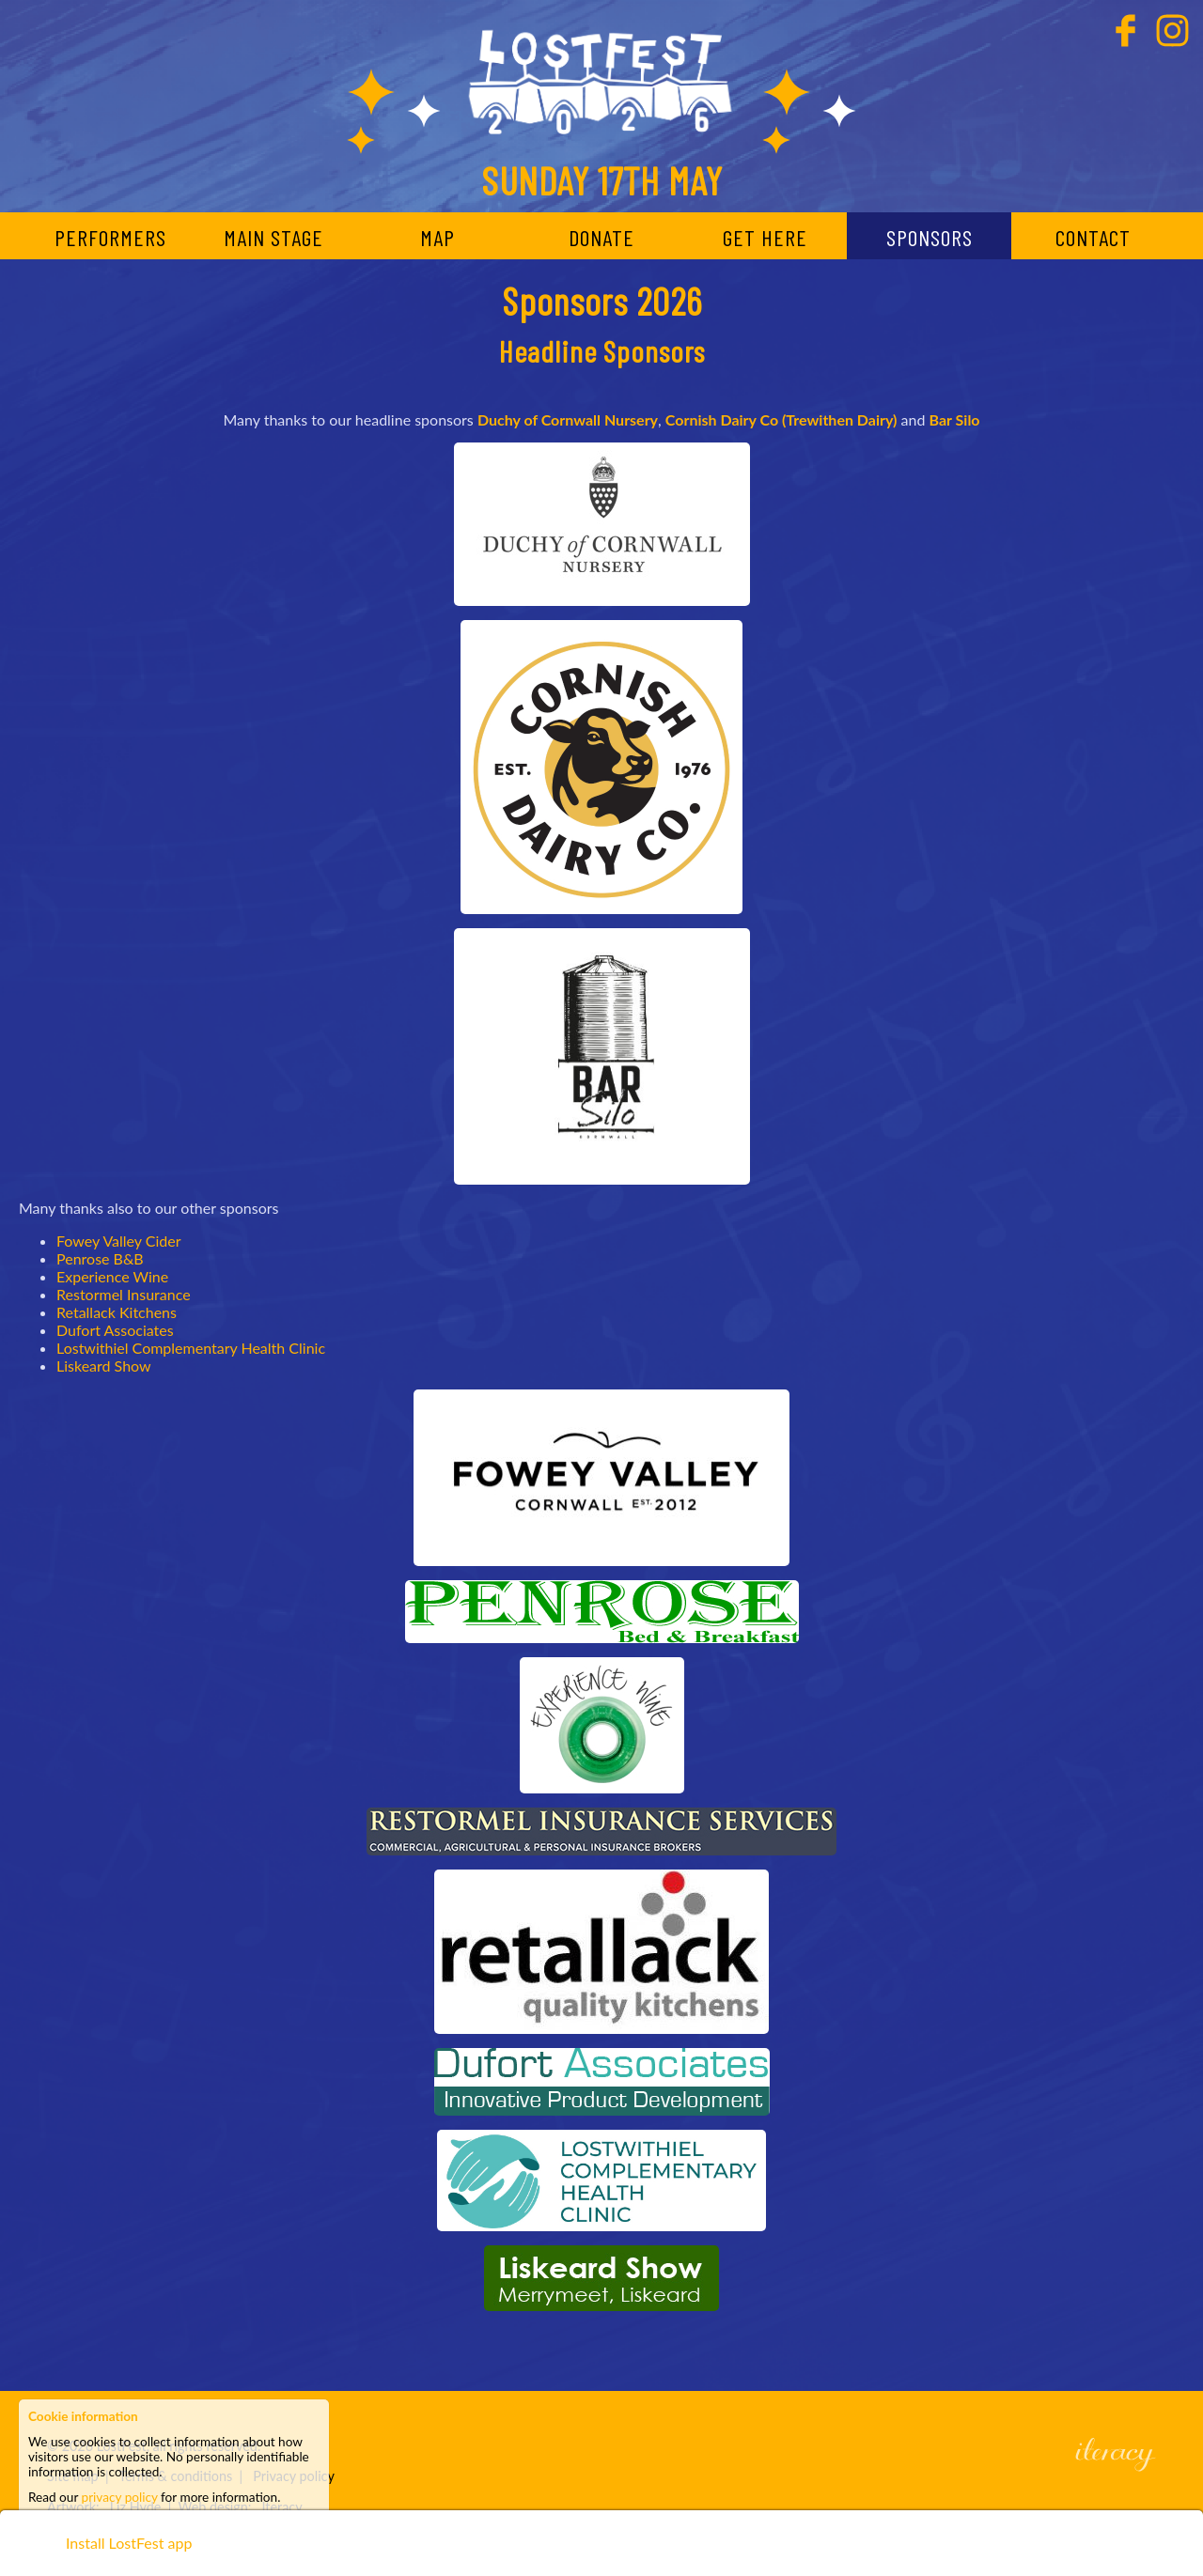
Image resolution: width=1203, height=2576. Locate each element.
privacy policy (120, 2497)
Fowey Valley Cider (118, 1240)
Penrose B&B (100, 1258)
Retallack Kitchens (116, 1312)
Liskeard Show (103, 1365)
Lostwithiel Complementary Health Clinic (190, 1348)
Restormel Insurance (123, 1294)
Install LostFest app (129, 2547)
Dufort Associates (115, 1330)
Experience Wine (112, 1276)
